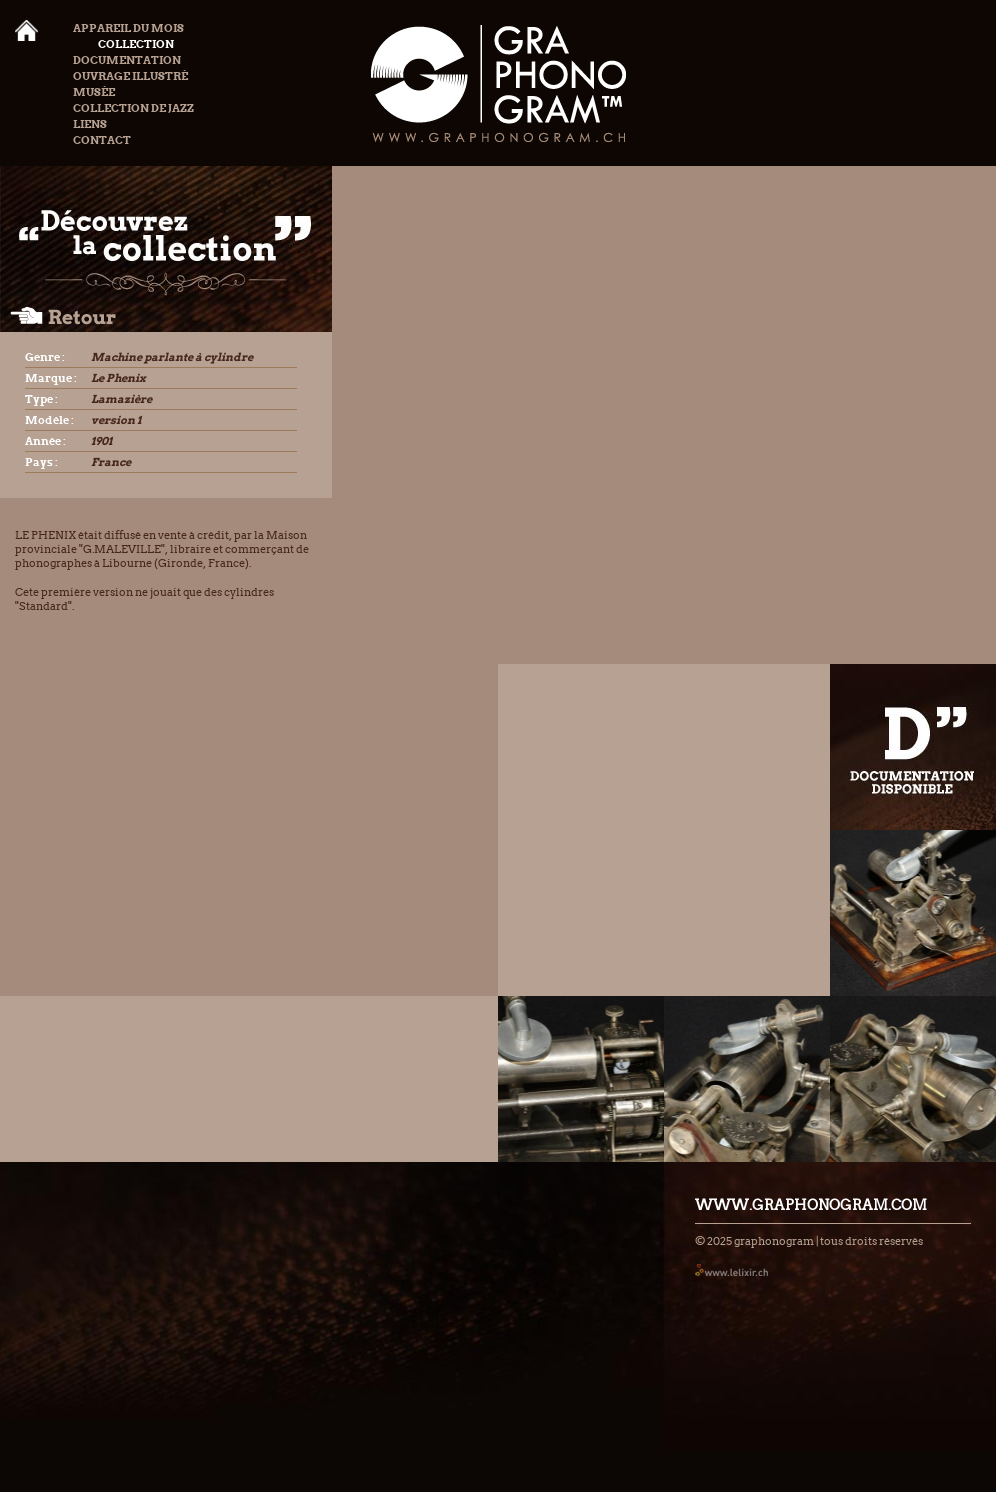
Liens (90, 124)
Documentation (127, 60)
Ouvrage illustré (130, 76)
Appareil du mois (128, 28)
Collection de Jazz (133, 108)
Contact (102, 140)
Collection (123, 44)
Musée (94, 92)
